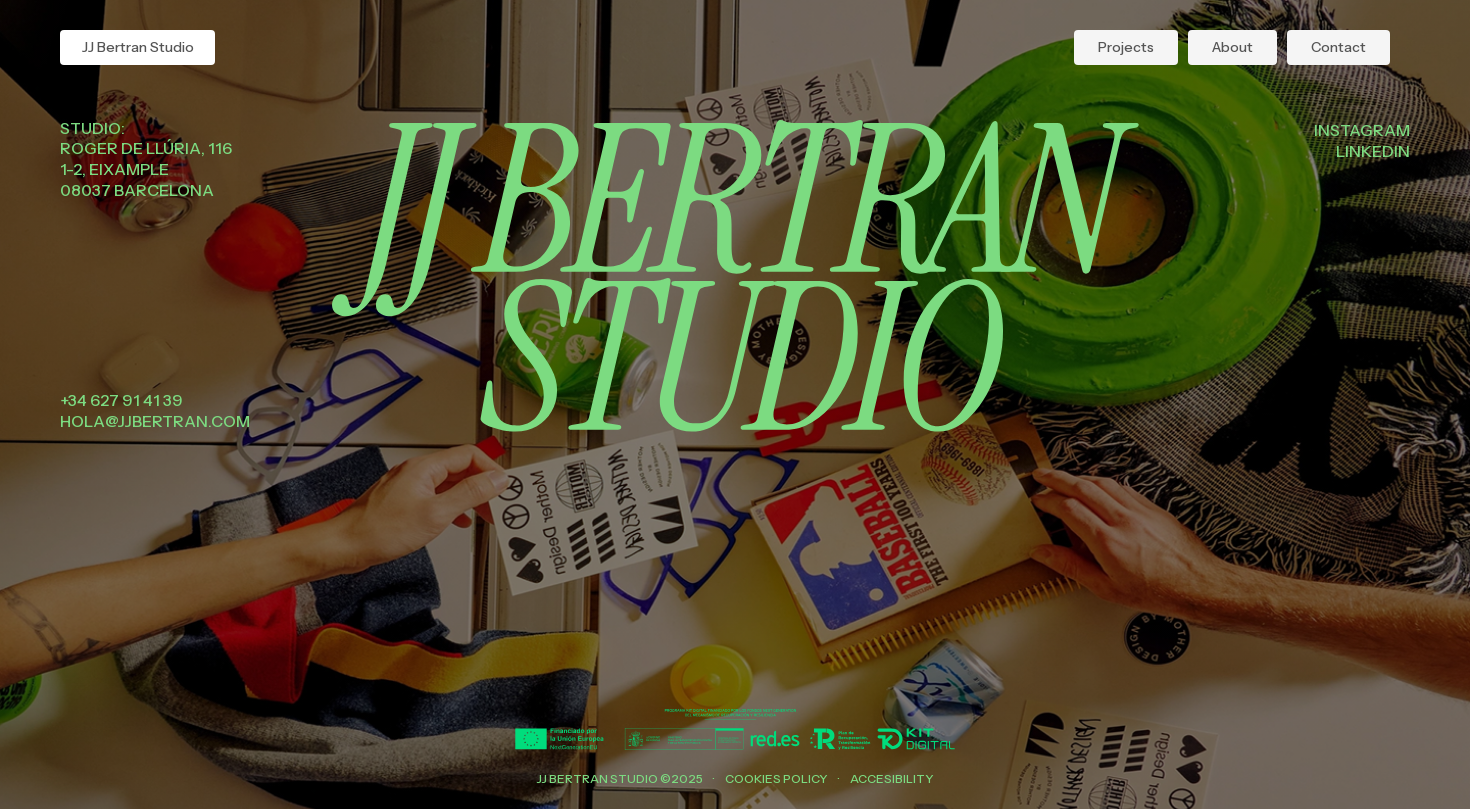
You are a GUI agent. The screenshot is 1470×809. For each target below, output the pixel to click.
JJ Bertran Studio (138, 47)
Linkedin (1373, 151)
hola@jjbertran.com (155, 421)
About (1232, 47)
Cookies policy (776, 778)
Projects (1126, 47)
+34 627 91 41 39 (121, 400)
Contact (1338, 47)
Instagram (1362, 130)
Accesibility (892, 778)
